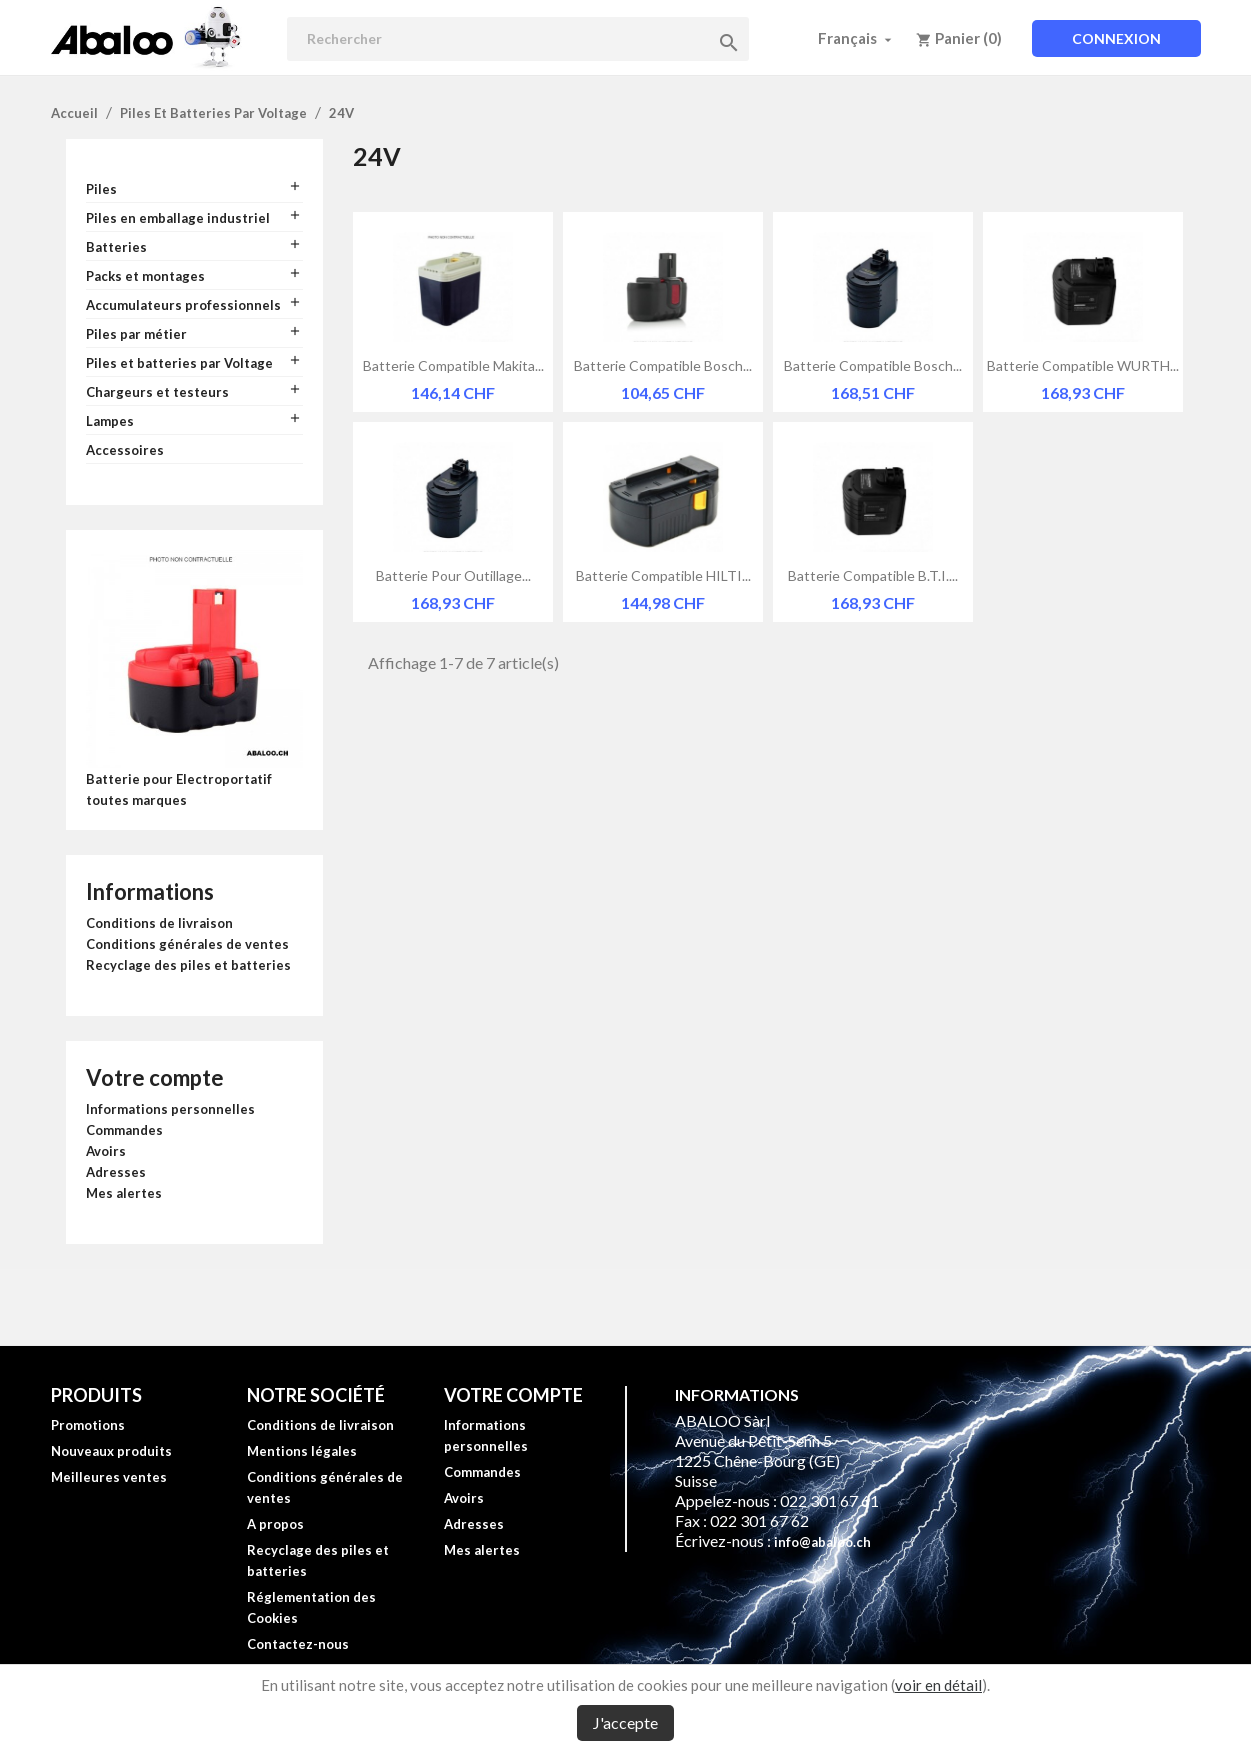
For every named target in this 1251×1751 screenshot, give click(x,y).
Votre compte (155, 1077)
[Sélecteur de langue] (857, 38)
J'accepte (625, 1722)
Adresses (116, 1172)
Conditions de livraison (159, 923)
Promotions (88, 1425)
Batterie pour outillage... (453, 575)
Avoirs (106, 1151)
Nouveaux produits (111, 1451)
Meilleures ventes (109, 1477)
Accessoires (125, 450)
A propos (275, 1524)
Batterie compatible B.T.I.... (873, 575)
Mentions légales (302, 1451)
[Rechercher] (518, 39)
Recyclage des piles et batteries (188, 965)
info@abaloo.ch (822, 1542)
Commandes (124, 1130)
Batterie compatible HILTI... (663, 575)
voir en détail (938, 1685)
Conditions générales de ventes (187, 944)
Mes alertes (124, 1193)
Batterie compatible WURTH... (1083, 365)
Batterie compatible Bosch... (663, 365)
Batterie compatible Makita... (453, 365)
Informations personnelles (170, 1109)
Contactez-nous (298, 1644)
